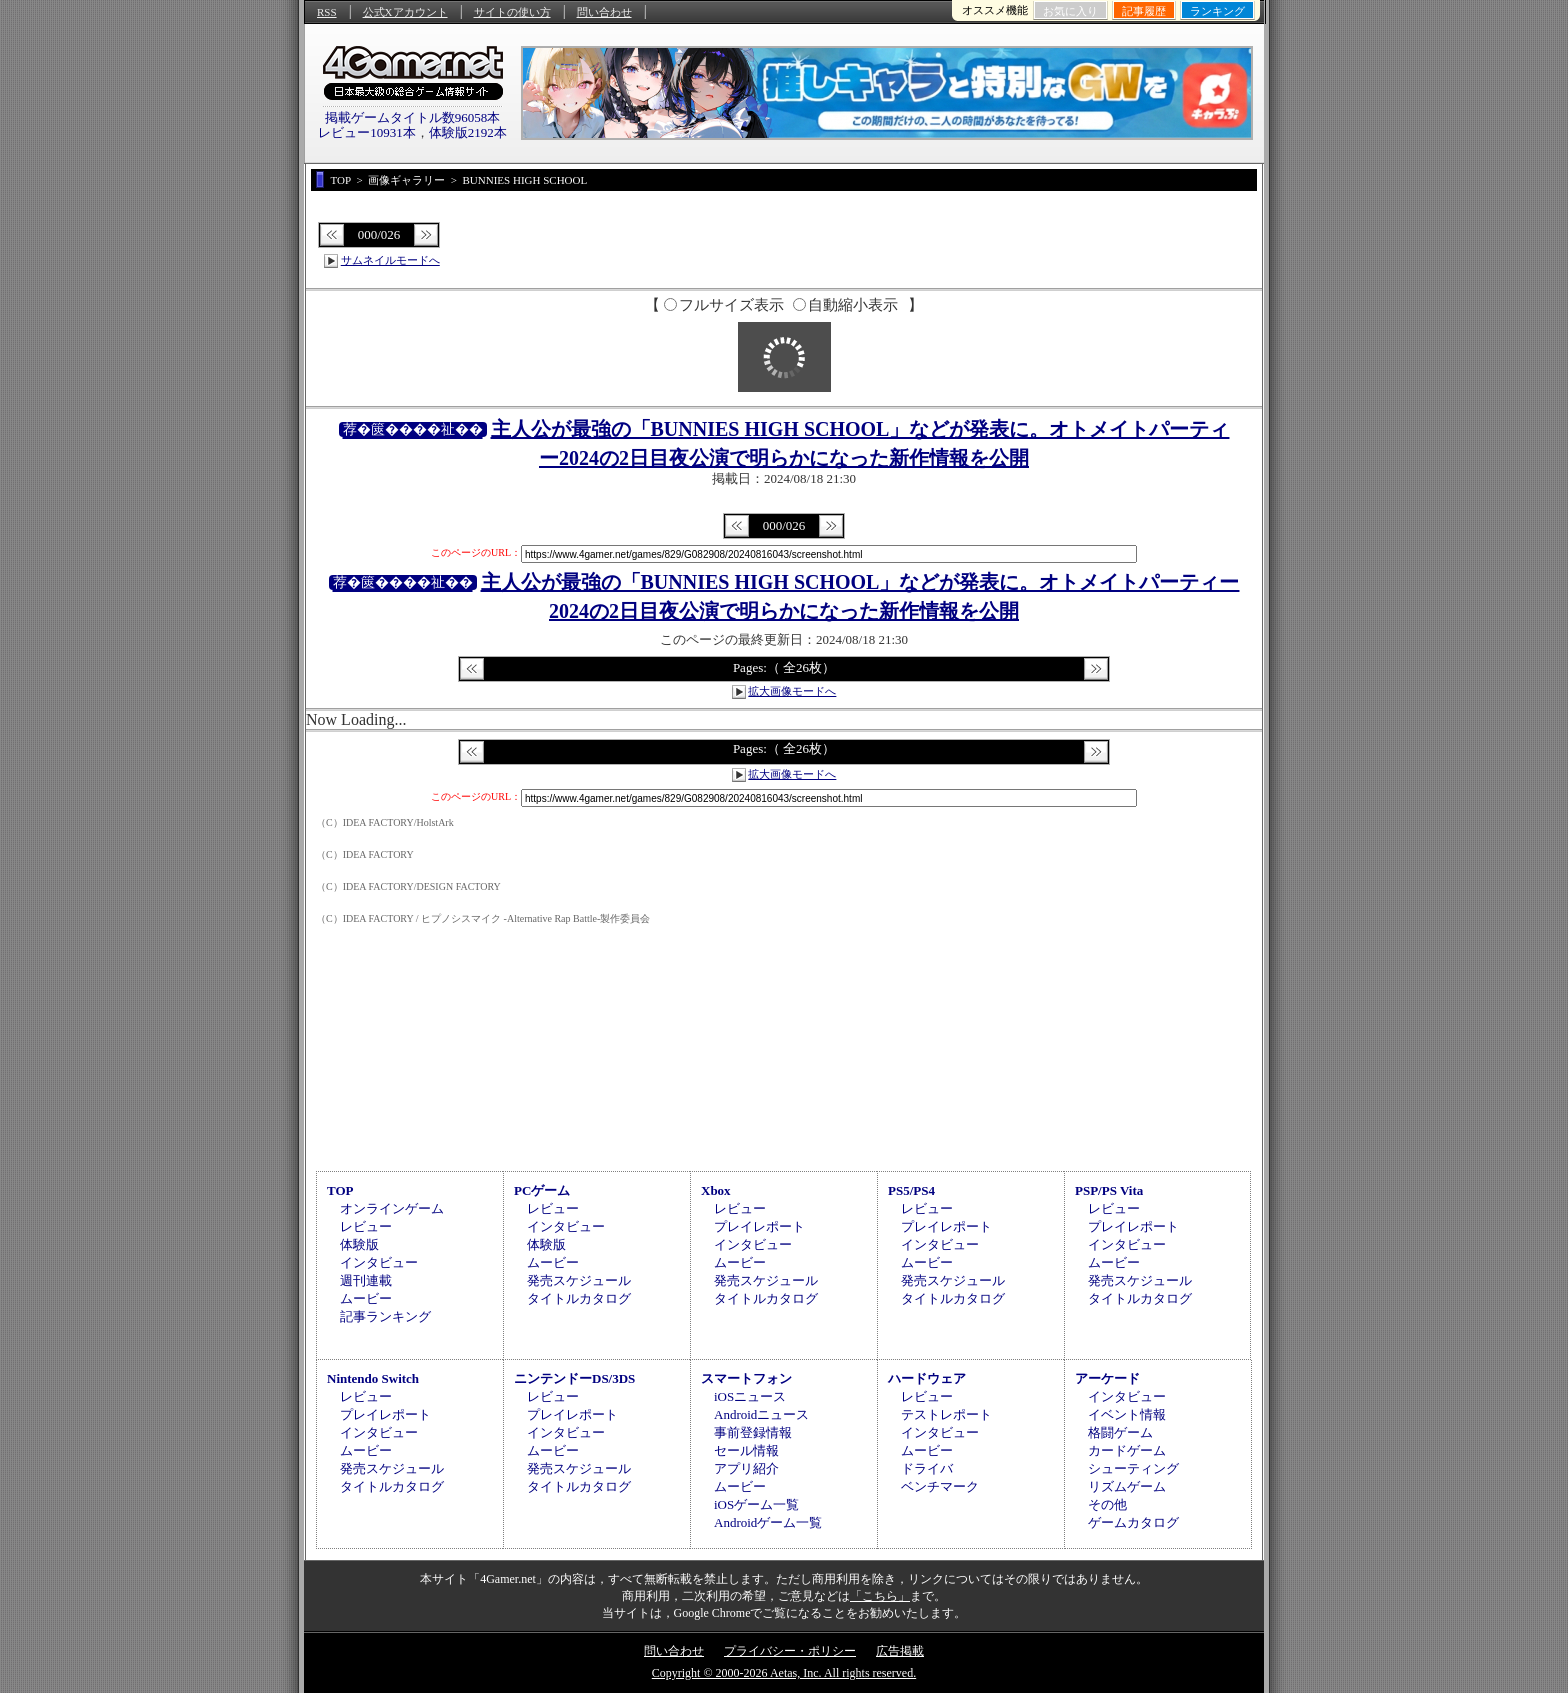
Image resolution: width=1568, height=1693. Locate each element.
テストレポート (946, 1414)
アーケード (1107, 1378)
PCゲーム (542, 1190)
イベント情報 (1127, 1414)
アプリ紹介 (746, 1468)
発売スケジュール (579, 1280)
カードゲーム (1127, 1450)
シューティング (1133, 1468)
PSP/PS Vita (1109, 1190)
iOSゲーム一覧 (756, 1504)
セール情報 (746, 1450)
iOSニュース (750, 1396)
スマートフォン (746, 1378)
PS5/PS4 (911, 1190)
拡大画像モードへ (792, 691)
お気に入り (1070, 11)
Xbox (716, 1190)
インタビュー (379, 1262)
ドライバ (927, 1468)
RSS (327, 12)
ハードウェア (927, 1378)
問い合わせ (604, 12)
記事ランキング (385, 1316)
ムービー (366, 1298)
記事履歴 (1144, 11)
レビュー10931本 (367, 132)
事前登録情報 (753, 1432)
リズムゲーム (1127, 1486)
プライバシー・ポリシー (790, 1651)
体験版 (359, 1244)
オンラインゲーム (392, 1208)
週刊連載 (366, 1280)
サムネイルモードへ (390, 260)
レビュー (366, 1226)
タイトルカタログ (579, 1298)
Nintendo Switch (373, 1378)
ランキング (1217, 11)
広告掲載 (900, 1651)
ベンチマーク (940, 1486)
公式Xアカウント (405, 12)
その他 (1107, 1504)
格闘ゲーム (1120, 1432)
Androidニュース (761, 1414)
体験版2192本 (468, 132)
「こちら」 (880, 1596)
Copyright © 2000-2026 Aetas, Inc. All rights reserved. (784, 1673)
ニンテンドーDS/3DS (574, 1378)
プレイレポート (759, 1226)
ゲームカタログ (1133, 1522)
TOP (340, 1190)
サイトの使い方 (512, 12)
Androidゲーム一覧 (768, 1522)
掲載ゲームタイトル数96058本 (413, 117)
